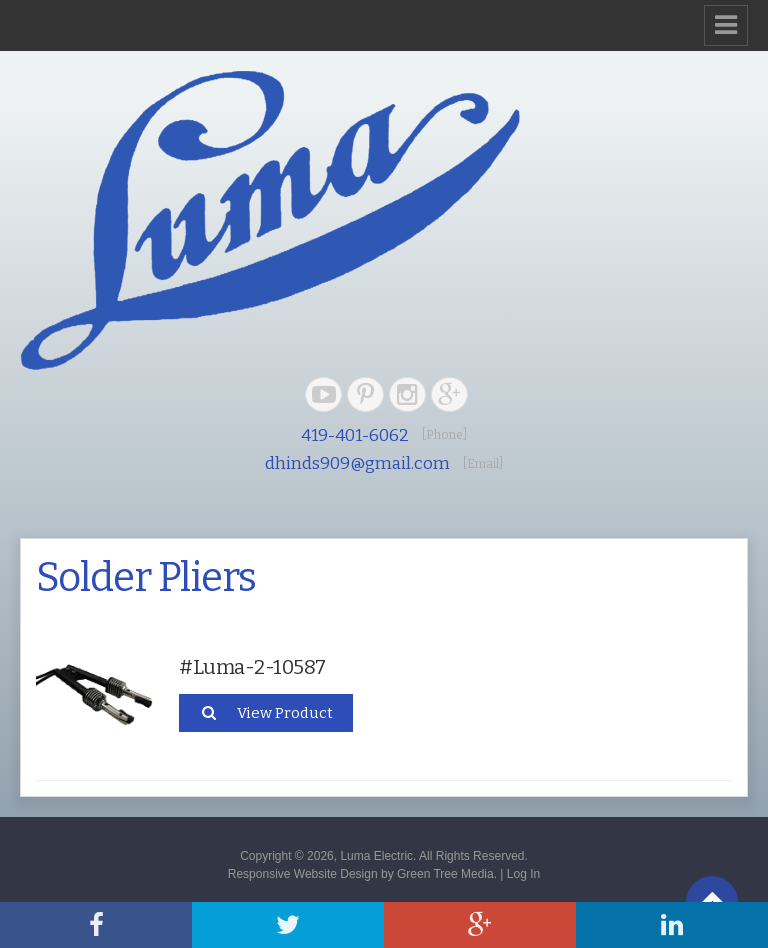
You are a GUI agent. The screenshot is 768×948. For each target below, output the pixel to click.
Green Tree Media (445, 874)
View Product (265, 713)
